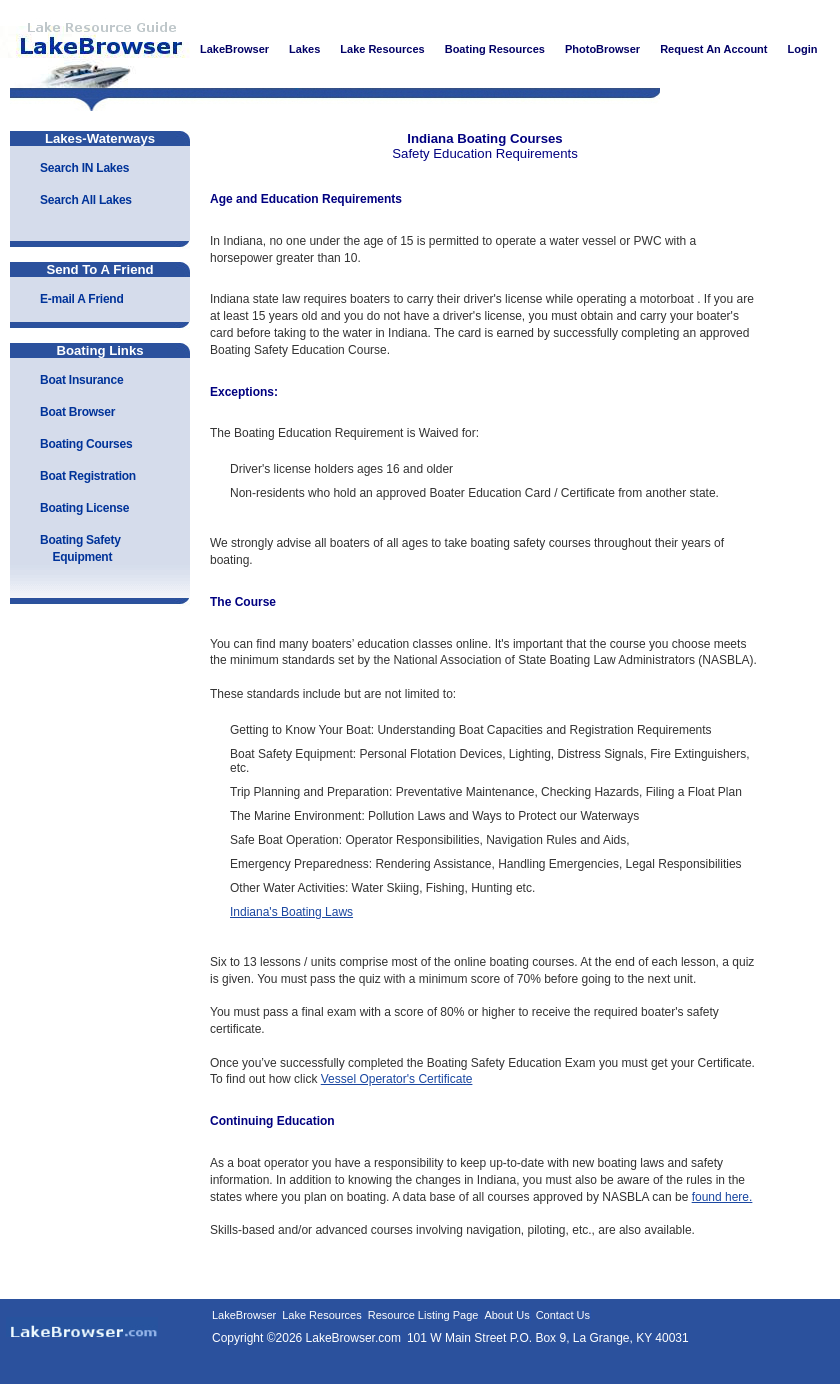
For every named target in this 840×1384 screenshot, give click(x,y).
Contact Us (563, 1315)
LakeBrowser (95, 49)
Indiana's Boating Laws (291, 912)
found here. (722, 1197)
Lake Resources (322, 1315)
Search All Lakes (86, 200)
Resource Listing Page (423, 1315)
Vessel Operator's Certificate (397, 1079)
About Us (506, 1315)
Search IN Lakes (84, 168)
